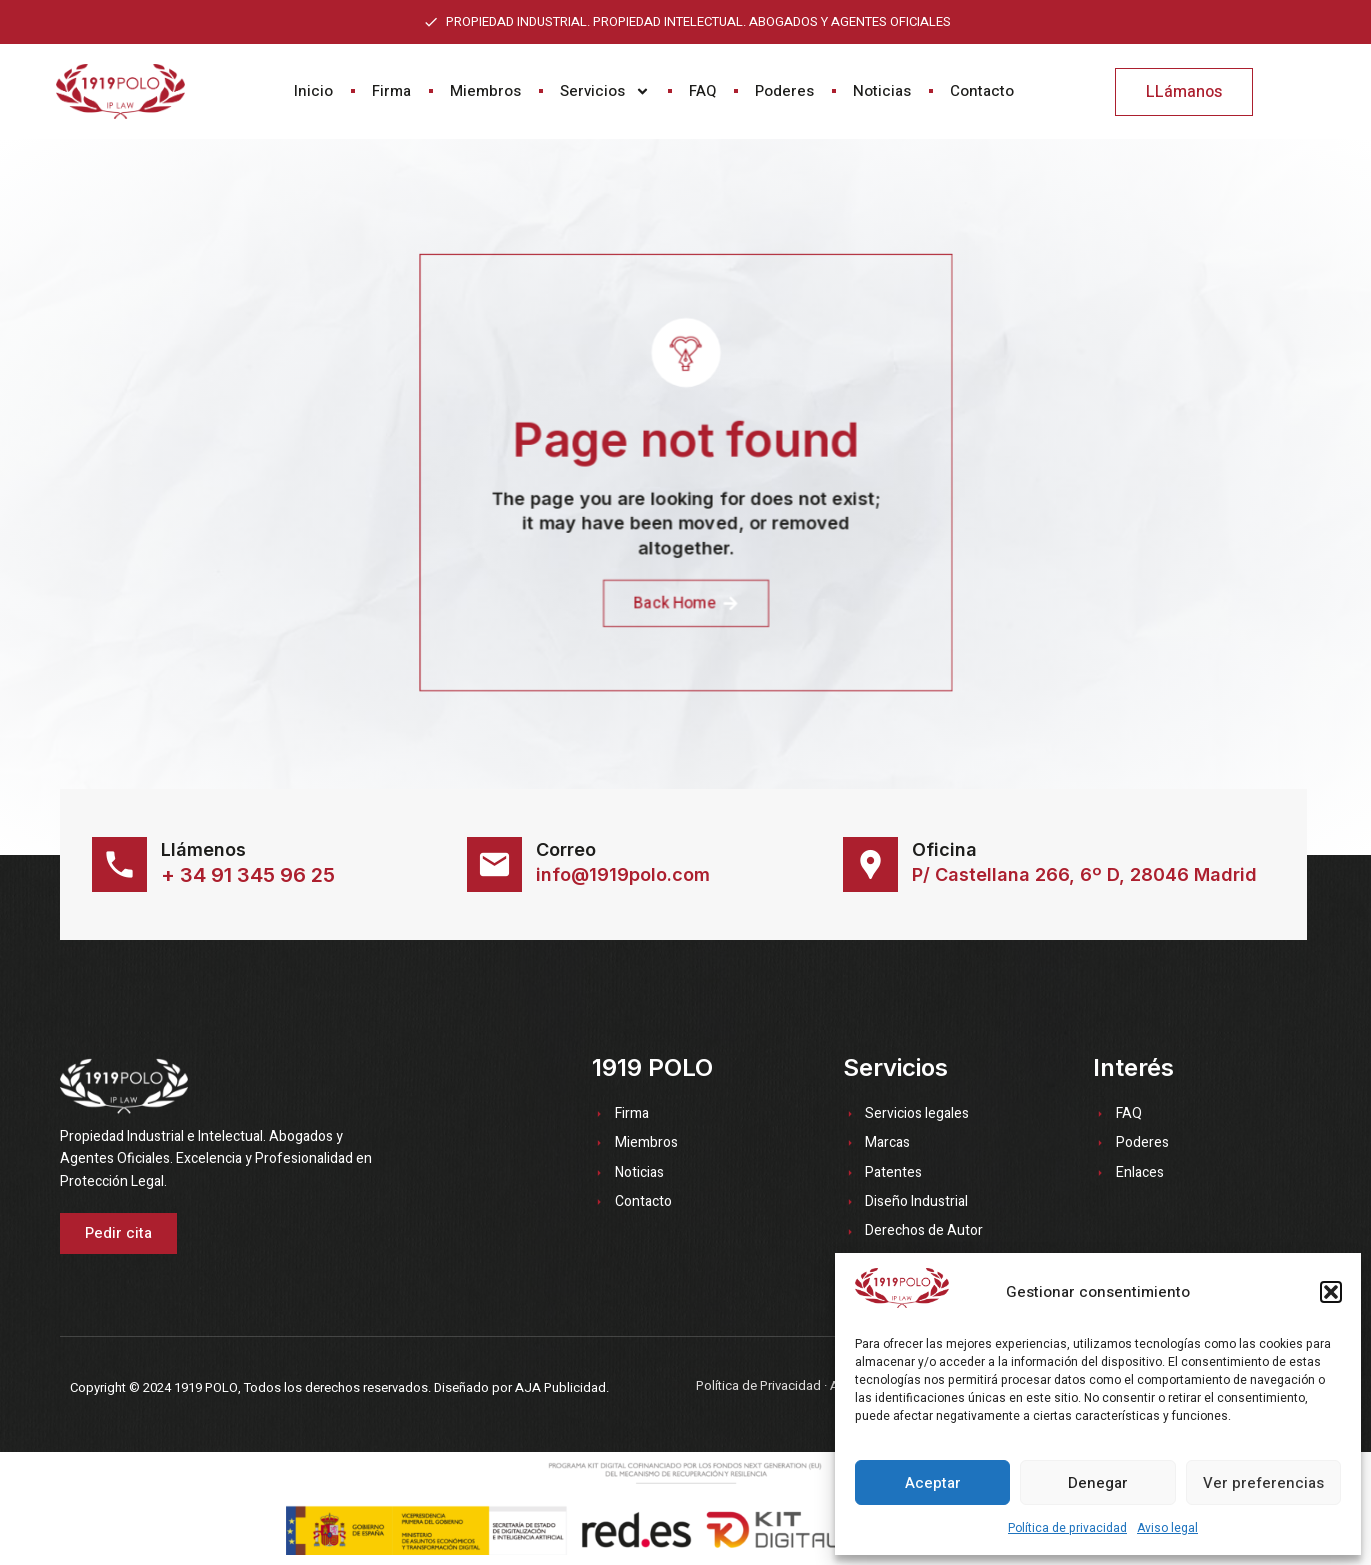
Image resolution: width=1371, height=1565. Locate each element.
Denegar (1098, 1483)
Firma (391, 91)
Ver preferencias (1263, 1483)
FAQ (702, 91)
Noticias (882, 91)
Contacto (982, 91)
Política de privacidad (1067, 1528)
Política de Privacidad (758, 1385)
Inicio (313, 91)
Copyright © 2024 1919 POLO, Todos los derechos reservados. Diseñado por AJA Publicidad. (339, 1387)
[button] (1331, 1292)
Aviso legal (1167, 1528)
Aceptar (933, 1483)
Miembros (485, 91)
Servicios (605, 91)
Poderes (784, 91)
